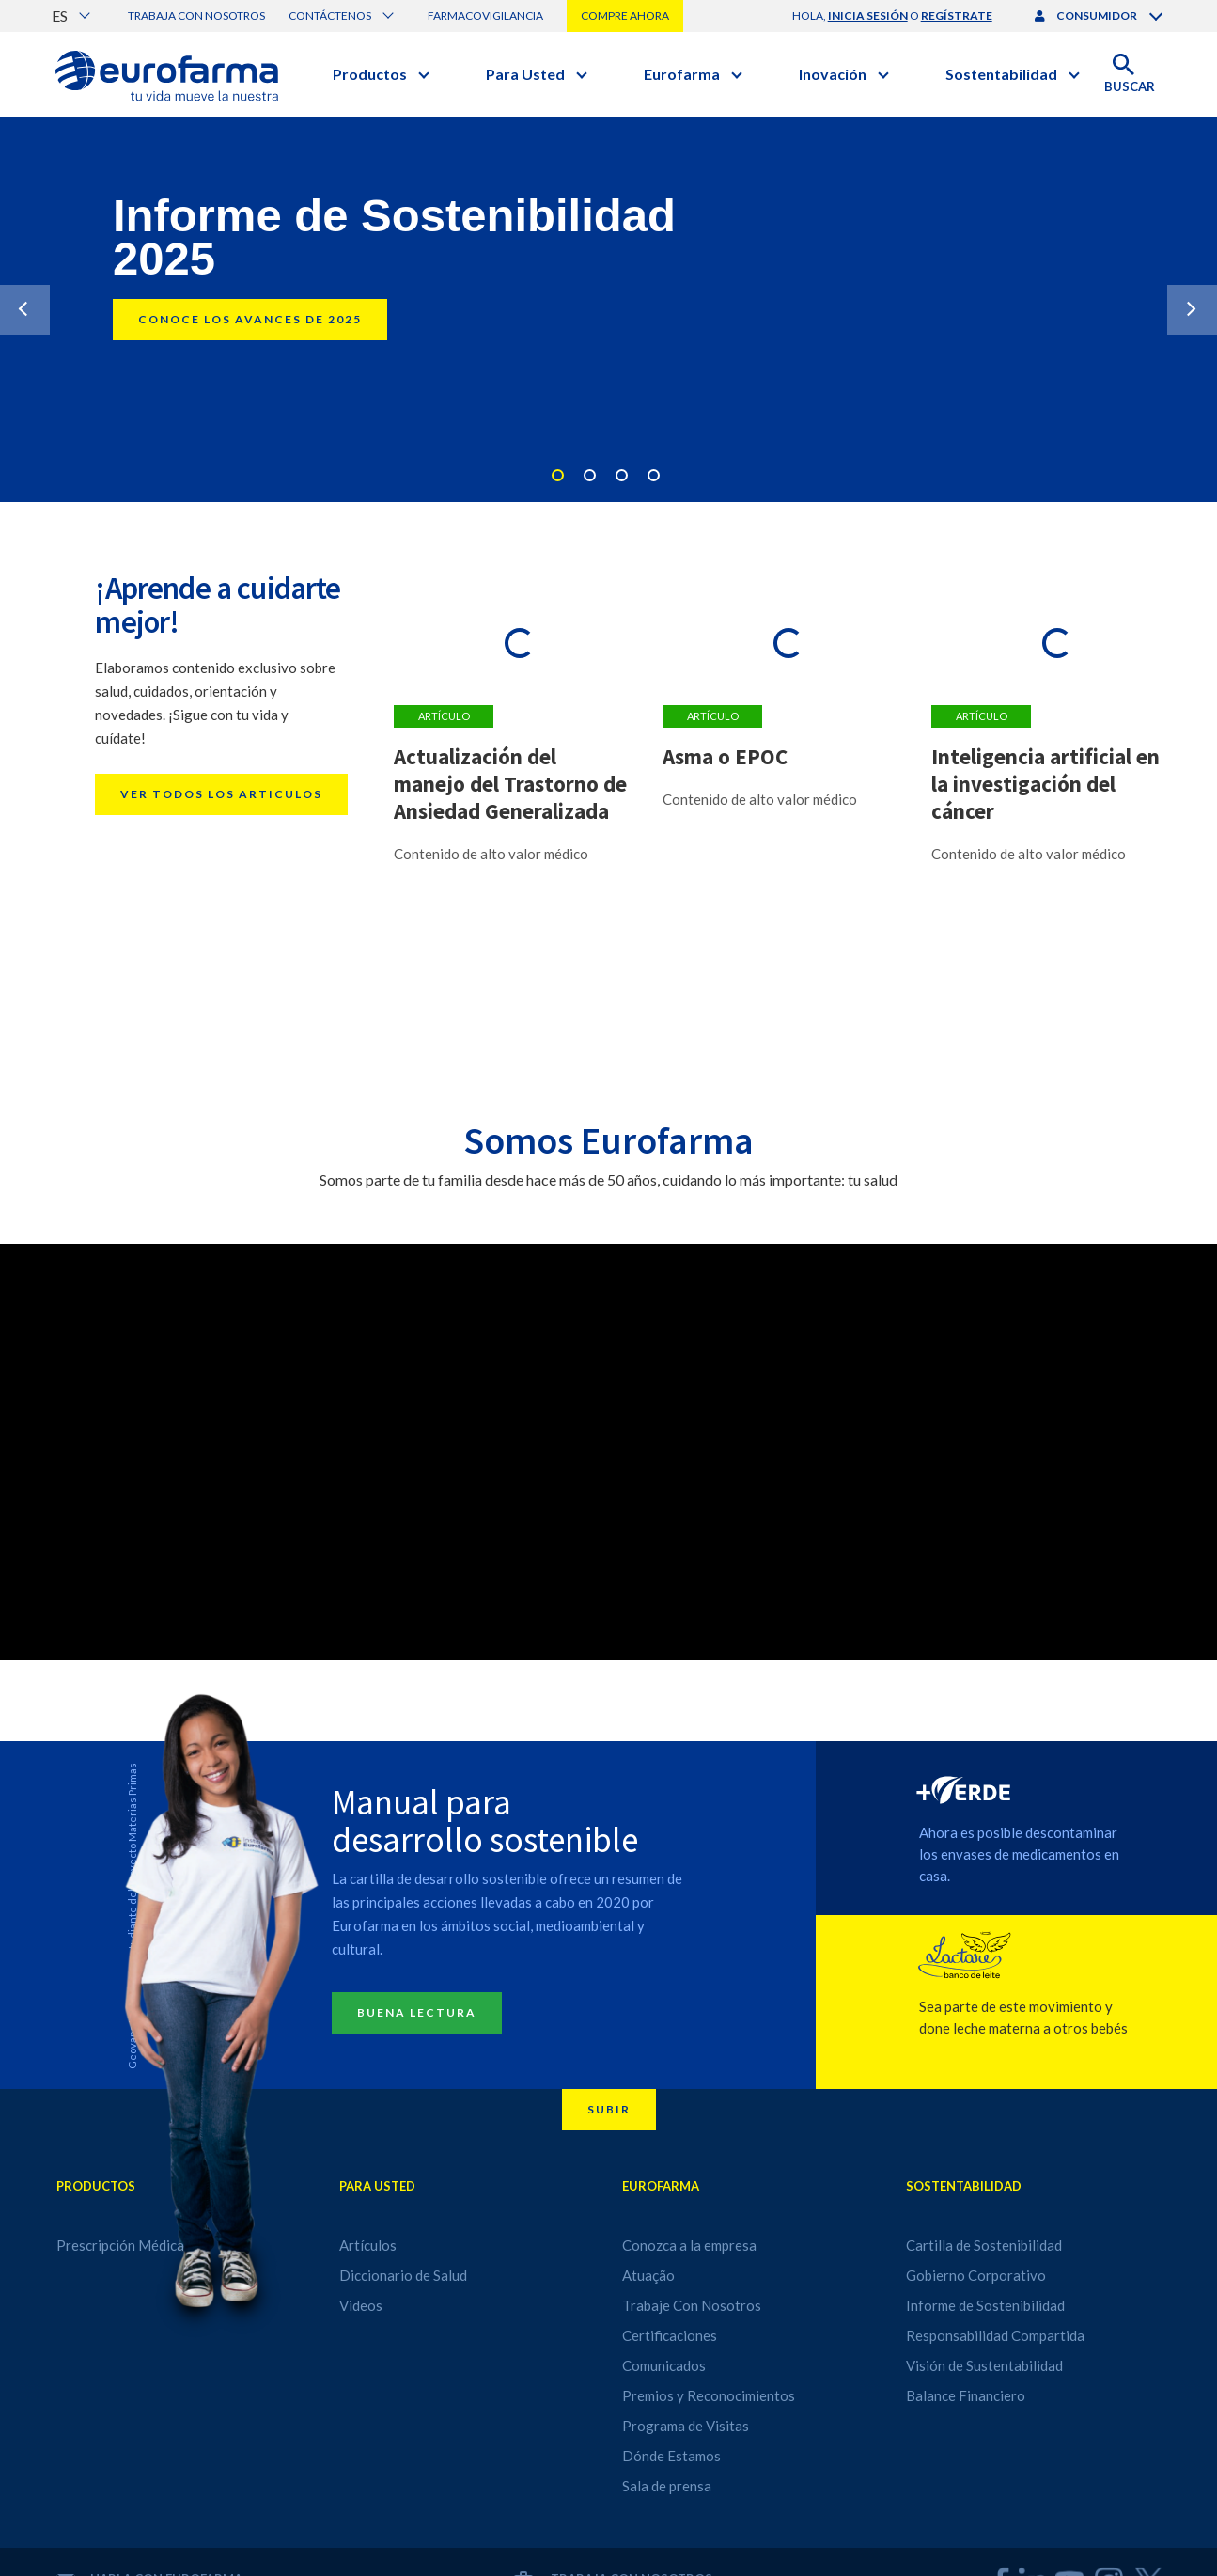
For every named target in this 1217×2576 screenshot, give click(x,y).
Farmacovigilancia (485, 15)
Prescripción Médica (120, 2245)
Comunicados (664, 2365)
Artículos (368, 2245)
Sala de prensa (666, 2485)
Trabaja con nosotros (196, 15)
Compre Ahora (625, 15)
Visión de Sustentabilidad (984, 2365)
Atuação (648, 2275)
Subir (609, 2109)
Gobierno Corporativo (976, 2275)
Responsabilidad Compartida (995, 2335)
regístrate (956, 15)
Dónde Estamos (671, 2455)
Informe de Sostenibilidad (985, 2305)
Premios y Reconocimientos (708, 2395)
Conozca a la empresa (689, 2245)
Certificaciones (669, 2335)
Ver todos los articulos (221, 794)
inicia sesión (868, 15)
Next (1192, 310)
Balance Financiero (965, 2395)
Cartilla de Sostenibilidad (984, 2245)
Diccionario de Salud (403, 2275)
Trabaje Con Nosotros (691, 2305)
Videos (360, 2305)
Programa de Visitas (685, 2425)
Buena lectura (416, 2012)
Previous (25, 310)
